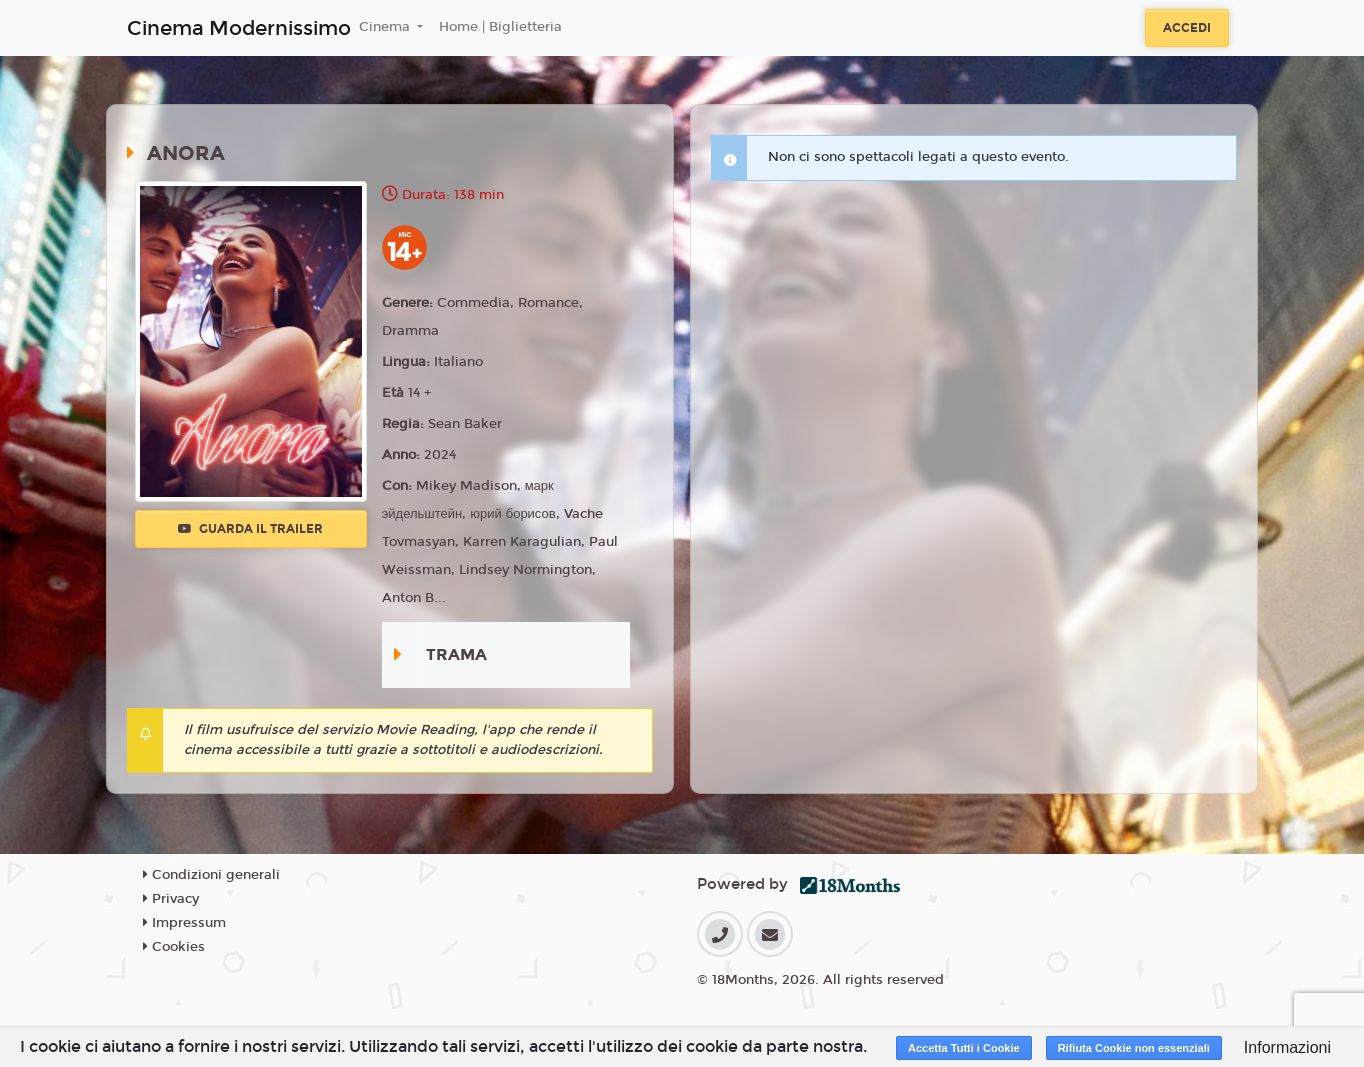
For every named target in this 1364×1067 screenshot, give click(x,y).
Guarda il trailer (250, 529)
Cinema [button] (386, 27)
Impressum (184, 923)
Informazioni (1287, 1047)
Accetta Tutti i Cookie (964, 1048)
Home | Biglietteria (500, 27)
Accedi (1187, 28)
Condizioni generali (211, 875)
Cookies (174, 947)
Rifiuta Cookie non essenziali (1134, 1048)
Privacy (171, 899)
